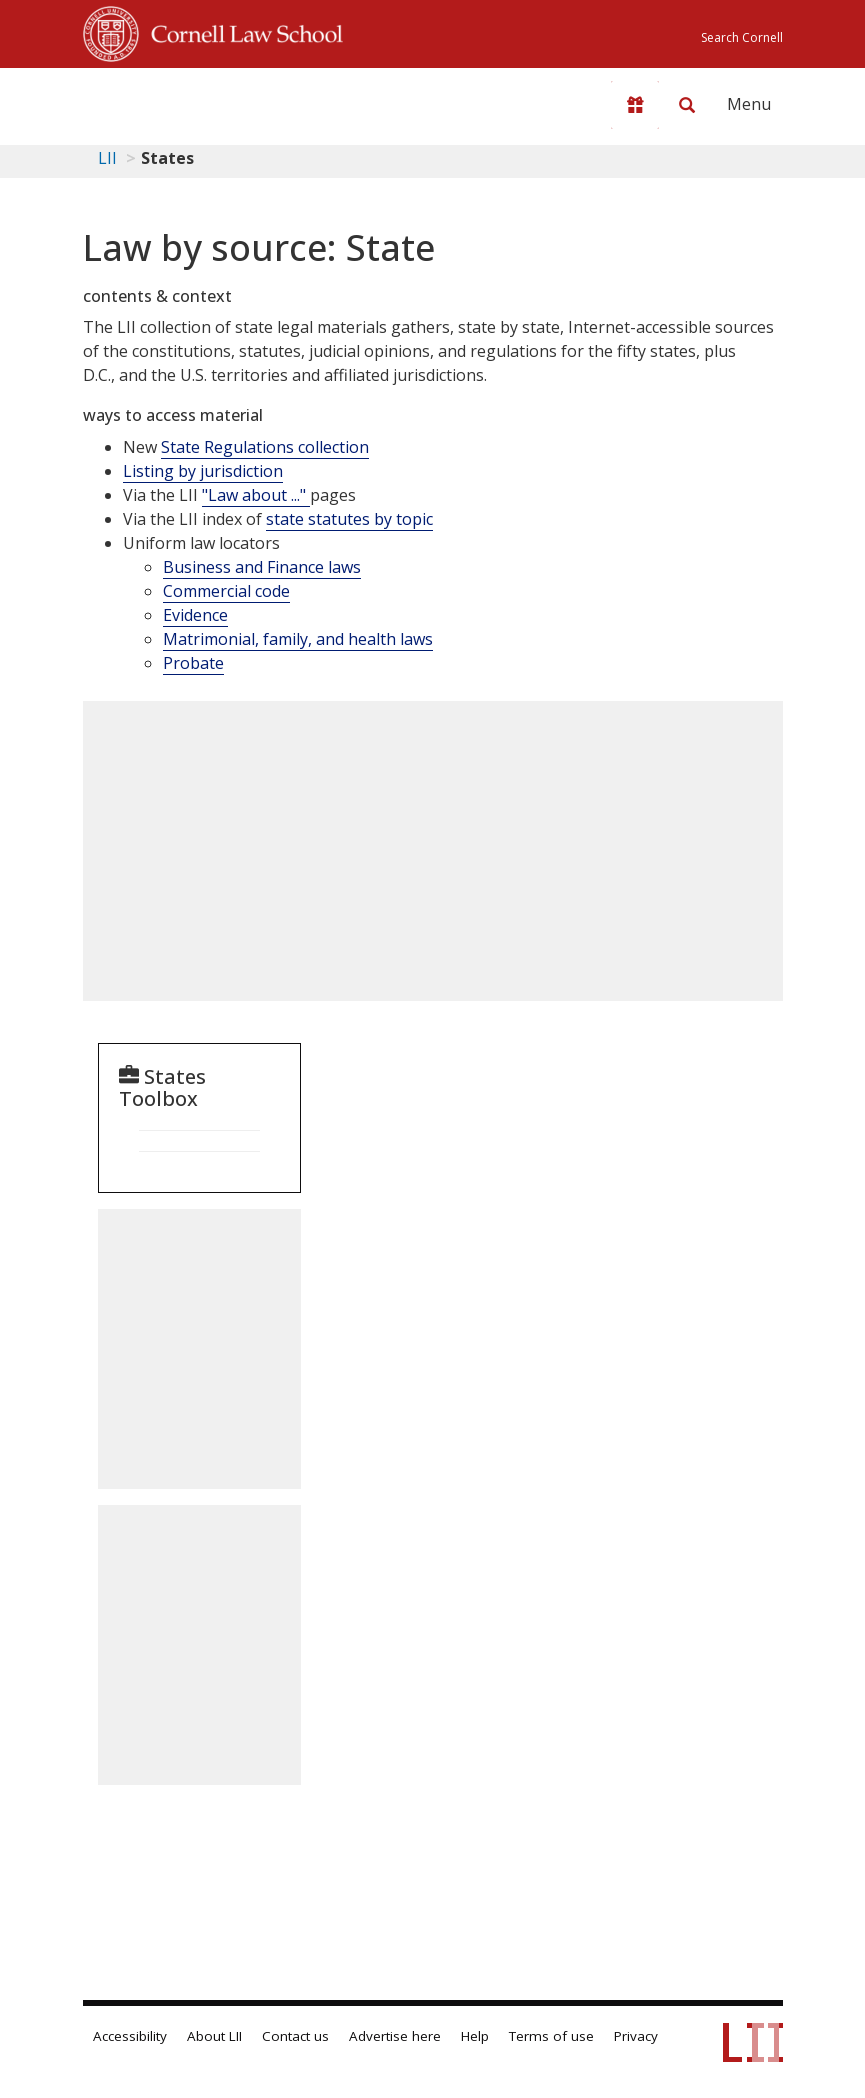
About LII (214, 2036)
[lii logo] (161, 100)
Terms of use (551, 2036)
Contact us (295, 2036)
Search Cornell (742, 37)
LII (107, 158)
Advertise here (395, 2036)
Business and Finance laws (262, 567)
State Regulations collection (265, 447)
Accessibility (130, 2036)
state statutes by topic (349, 519)
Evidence (195, 615)
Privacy (636, 2036)
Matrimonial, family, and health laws (298, 639)
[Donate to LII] (635, 105)
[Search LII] (687, 105)
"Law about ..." (256, 495)
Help (475, 2036)
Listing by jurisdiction (203, 471)
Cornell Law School (241, 31)
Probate (193, 663)
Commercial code (226, 591)
